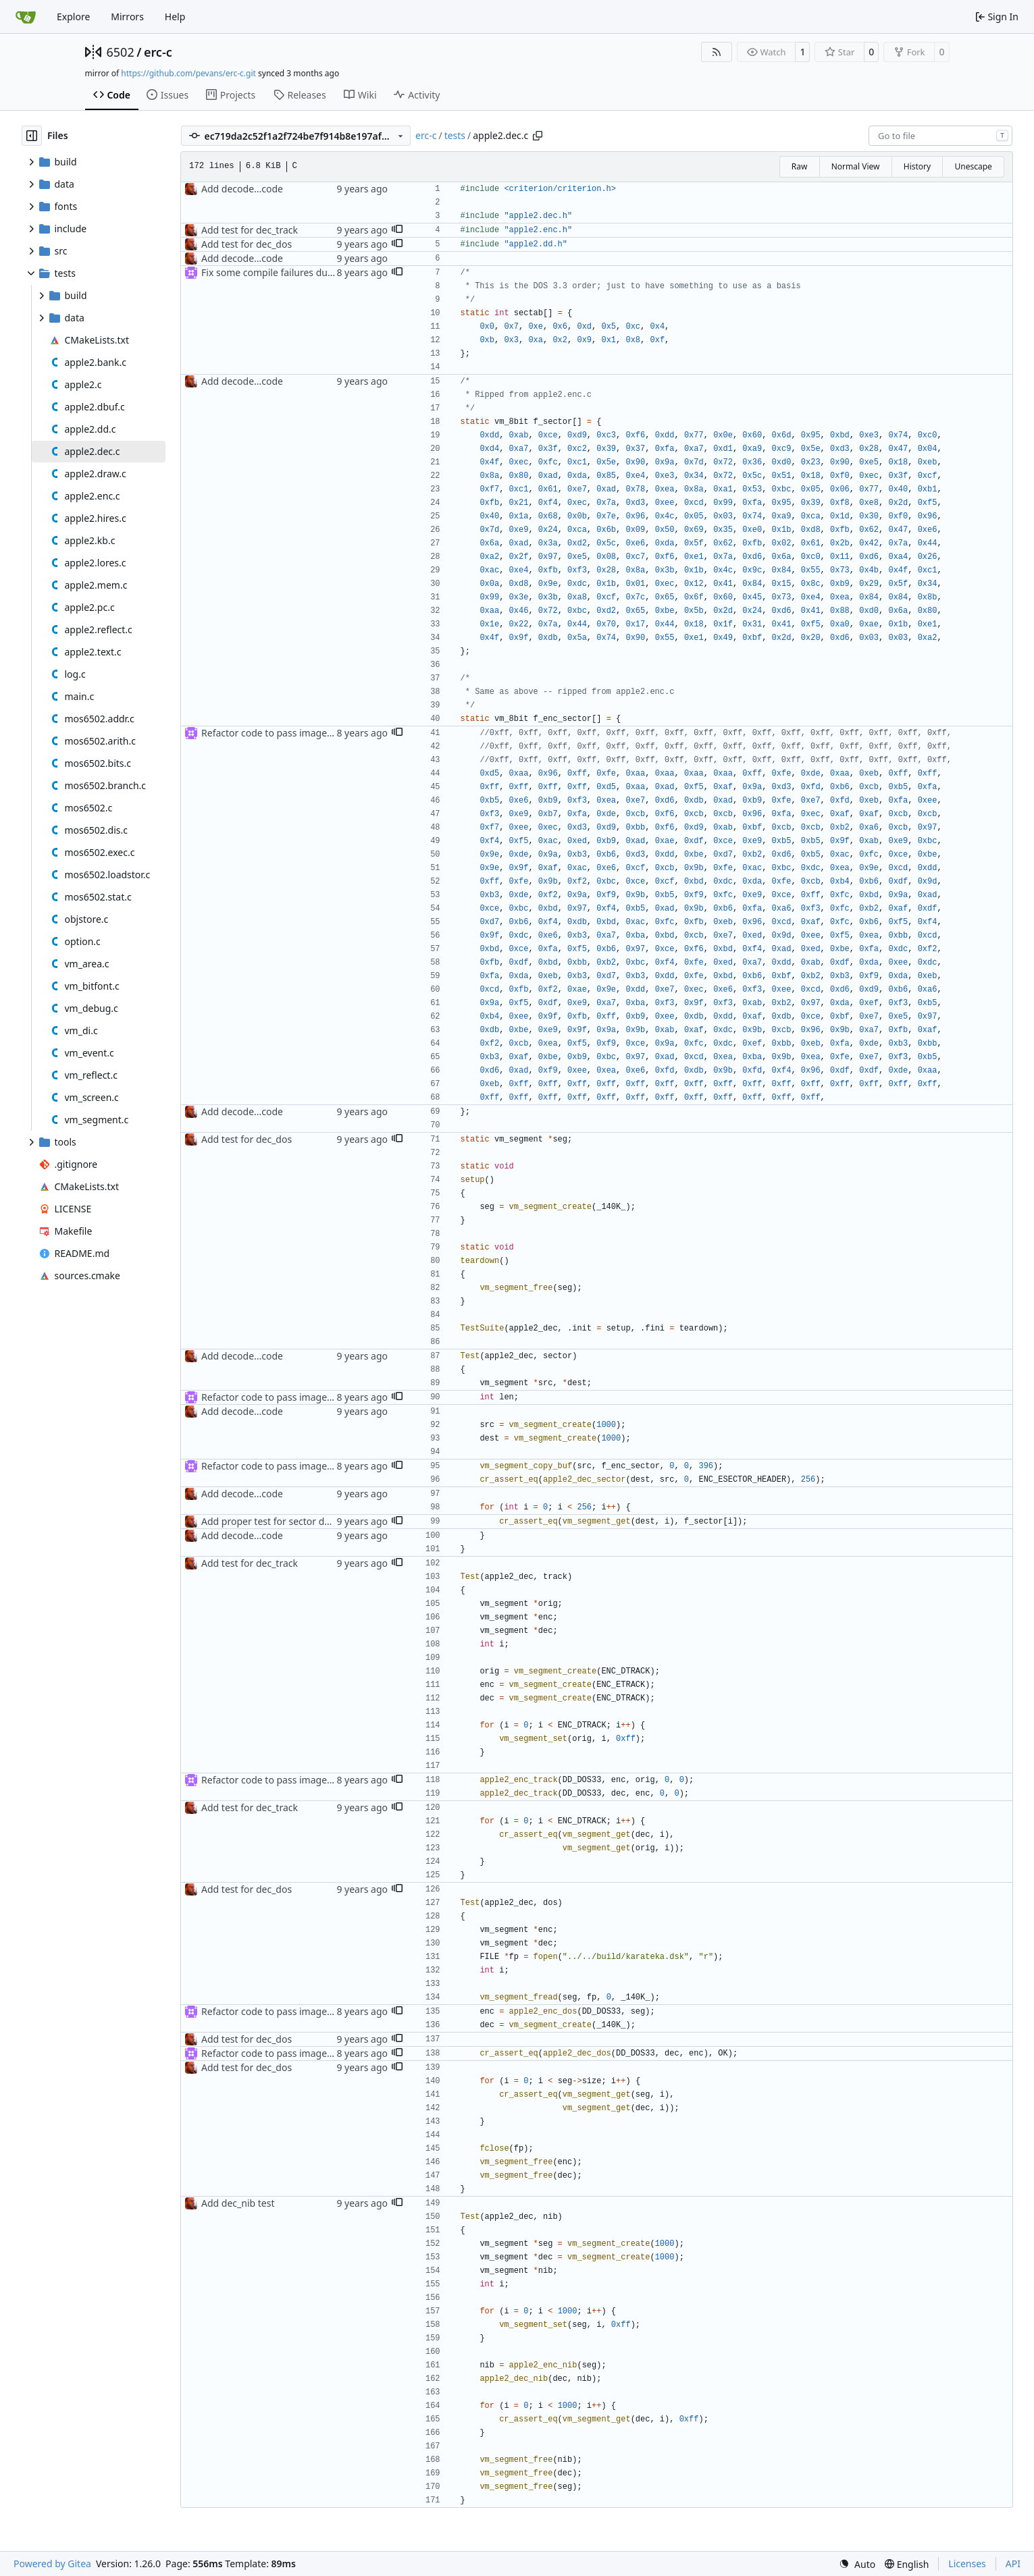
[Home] (26, 17)
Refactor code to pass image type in (280, 732)
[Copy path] (537, 135)
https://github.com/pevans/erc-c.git (188, 73)
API (1013, 2563)
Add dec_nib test (237, 2203)
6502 (120, 52)
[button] (397, 230)
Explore (73, 16)
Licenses (967, 2563)
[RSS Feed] (716, 52)
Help (175, 16)
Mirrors (127, 16)
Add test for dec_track (249, 229)
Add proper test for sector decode (276, 1521)
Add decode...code (242, 188)
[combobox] (940, 136)
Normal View (855, 166)
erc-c (158, 52)
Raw (800, 166)
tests (454, 135)
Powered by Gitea (52, 2563)
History (917, 166)
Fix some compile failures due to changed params (311, 272)
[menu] (857, 2564)
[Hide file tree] (32, 136)
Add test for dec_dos (246, 244)
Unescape (972, 166)
